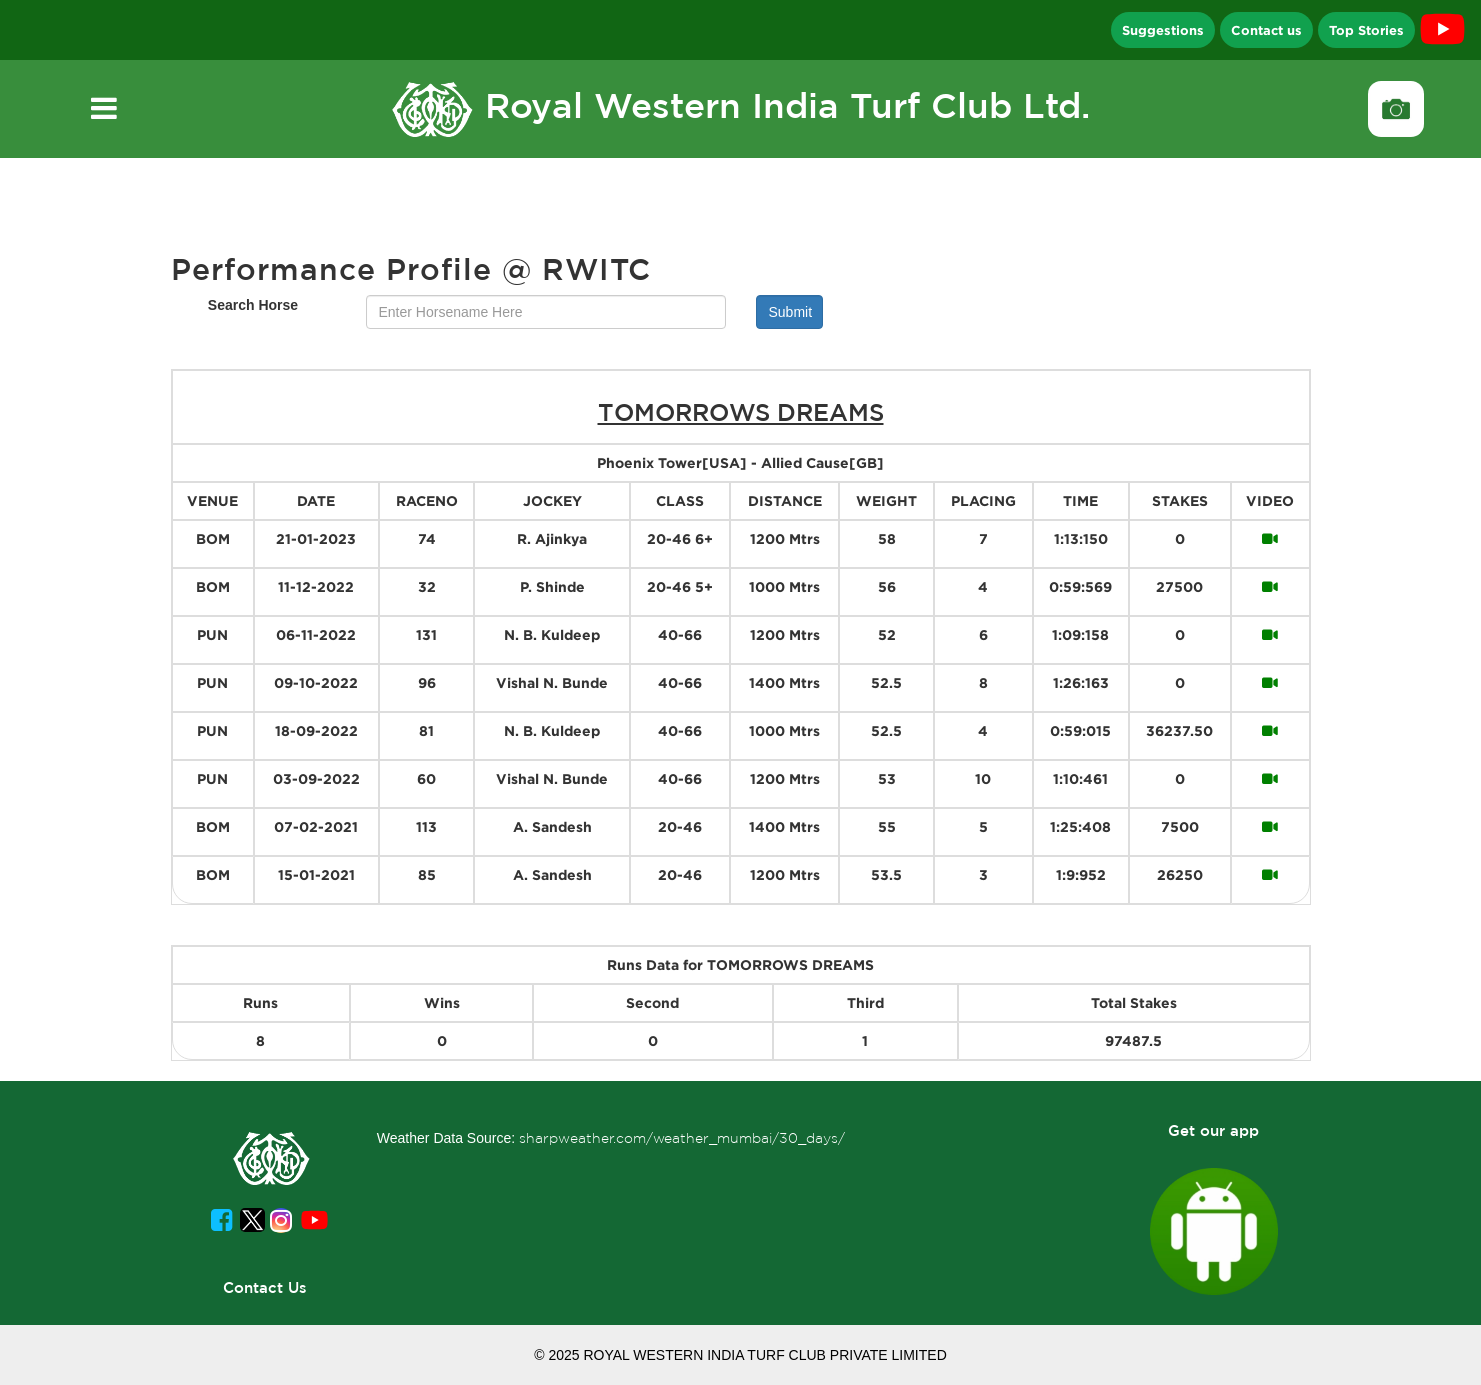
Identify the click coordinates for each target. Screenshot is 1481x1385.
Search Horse (253, 305)
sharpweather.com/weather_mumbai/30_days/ (682, 1138)
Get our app (1213, 1130)
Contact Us (265, 1287)
